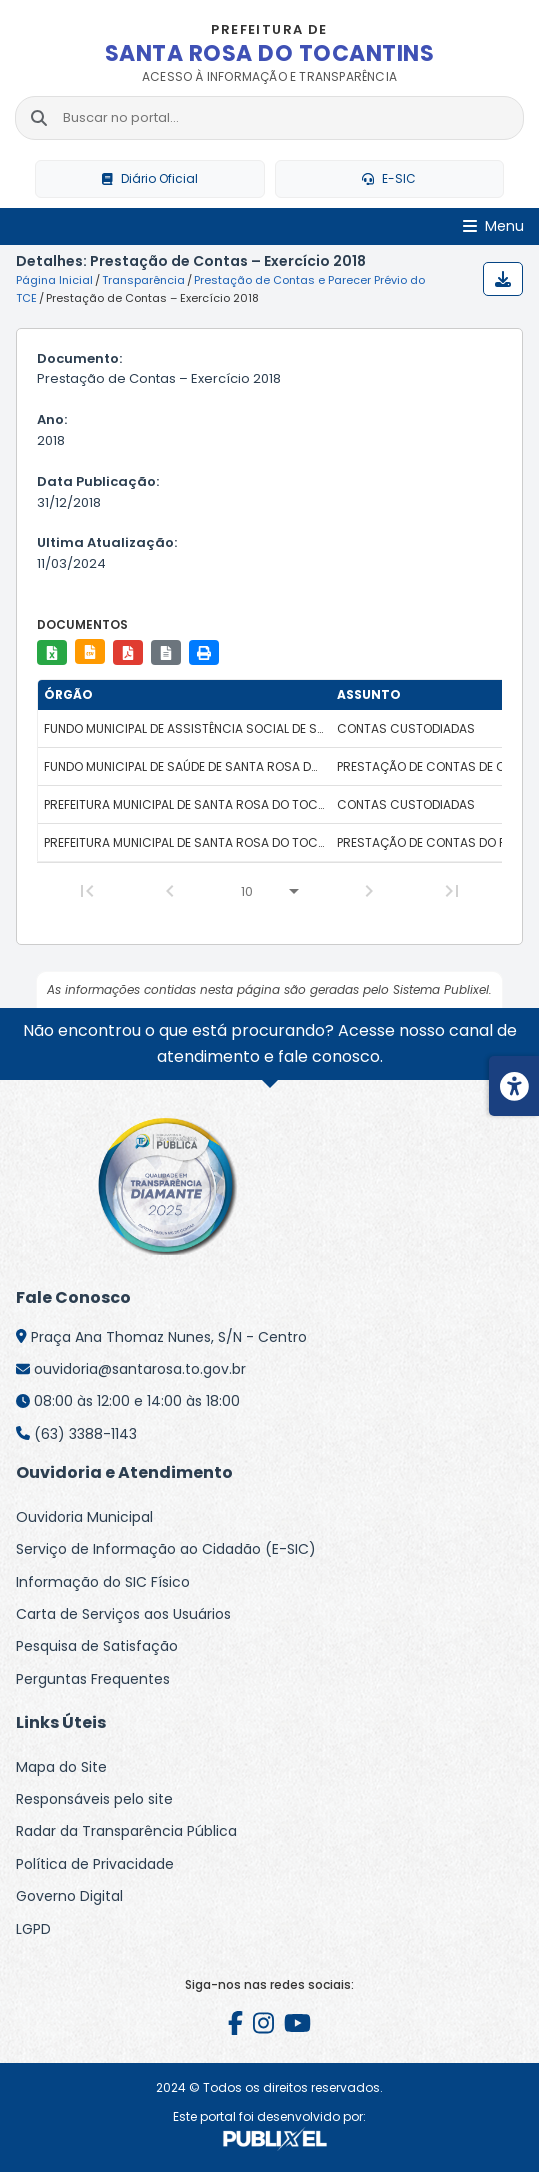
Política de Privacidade (95, 1864)
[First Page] (87, 891)
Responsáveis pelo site (94, 1799)
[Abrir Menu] (493, 226)
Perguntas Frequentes (93, 1679)
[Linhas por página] (269, 891)
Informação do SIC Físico (103, 1582)
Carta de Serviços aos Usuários (123, 1614)
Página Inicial (54, 280)
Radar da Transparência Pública (126, 1831)
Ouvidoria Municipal (84, 1517)
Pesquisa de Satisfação (97, 1646)
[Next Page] (369, 891)
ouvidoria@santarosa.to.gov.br (140, 1369)
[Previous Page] (170, 891)
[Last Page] (452, 891)
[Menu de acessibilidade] (514, 1086)
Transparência (143, 280)
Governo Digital (69, 1896)
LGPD (33, 1929)
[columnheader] (184, 695)
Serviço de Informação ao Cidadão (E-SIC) (166, 1549)
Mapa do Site (61, 1767)
